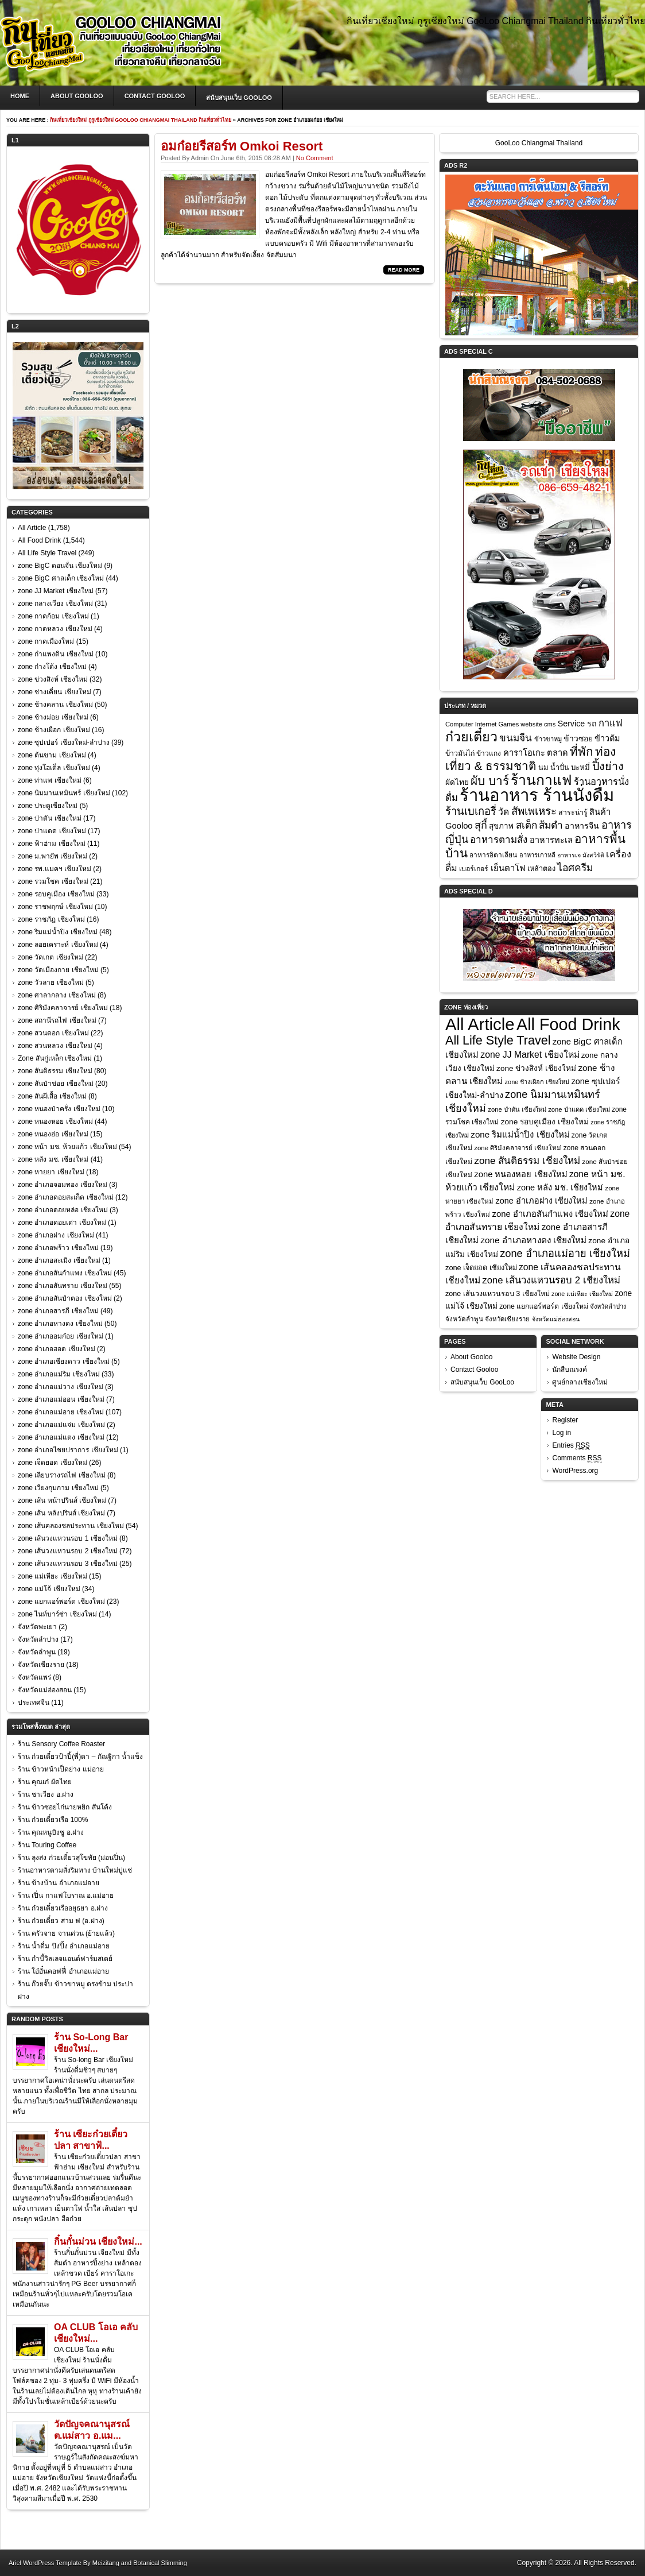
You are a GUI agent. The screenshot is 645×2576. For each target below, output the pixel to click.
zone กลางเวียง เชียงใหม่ (55, 603)
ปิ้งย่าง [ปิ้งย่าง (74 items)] (608, 766)
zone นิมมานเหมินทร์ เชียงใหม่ (64, 793)
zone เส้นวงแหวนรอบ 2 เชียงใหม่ (68, 1551)
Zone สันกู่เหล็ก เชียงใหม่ (55, 1058)
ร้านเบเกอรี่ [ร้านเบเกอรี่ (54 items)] (470, 811)
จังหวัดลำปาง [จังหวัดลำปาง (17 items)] (608, 1306)
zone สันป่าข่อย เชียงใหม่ (56, 1084)
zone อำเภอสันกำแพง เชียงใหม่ (65, 1273)
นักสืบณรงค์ (569, 1370)
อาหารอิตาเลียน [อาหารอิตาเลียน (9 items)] (493, 855)
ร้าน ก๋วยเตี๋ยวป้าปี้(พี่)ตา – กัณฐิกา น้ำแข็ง (80, 1757)
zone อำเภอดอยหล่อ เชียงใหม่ (63, 1210)
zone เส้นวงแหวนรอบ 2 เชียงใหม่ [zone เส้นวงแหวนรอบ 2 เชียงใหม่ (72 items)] (551, 1280)
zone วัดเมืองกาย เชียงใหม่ (58, 970)
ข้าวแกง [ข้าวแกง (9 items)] (488, 753)
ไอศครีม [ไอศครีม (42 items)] (575, 867)
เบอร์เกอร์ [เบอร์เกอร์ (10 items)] (473, 869)
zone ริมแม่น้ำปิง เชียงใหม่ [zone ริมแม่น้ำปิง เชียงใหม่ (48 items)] (520, 1134)
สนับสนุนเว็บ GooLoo (239, 97)
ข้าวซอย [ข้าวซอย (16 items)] (578, 738)
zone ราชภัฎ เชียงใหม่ (51, 919)
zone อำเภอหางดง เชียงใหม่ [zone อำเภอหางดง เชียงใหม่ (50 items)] (533, 1240)
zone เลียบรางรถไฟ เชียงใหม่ (62, 1475)
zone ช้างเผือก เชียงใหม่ (54, 730)
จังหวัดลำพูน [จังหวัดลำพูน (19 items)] (464, 1319)
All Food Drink (39, 540)
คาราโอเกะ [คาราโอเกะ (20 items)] (524, 752)
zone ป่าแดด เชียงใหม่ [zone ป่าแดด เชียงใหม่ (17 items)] (579, 1109)
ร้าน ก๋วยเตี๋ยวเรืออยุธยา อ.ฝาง (63, 1908)
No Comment (314, 157)
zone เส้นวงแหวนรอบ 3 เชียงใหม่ (68, 1564)
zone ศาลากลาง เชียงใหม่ (57, 995)
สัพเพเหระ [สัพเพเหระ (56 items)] (534, 811)
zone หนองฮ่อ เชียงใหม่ (53, 1134)
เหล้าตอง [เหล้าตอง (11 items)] (541, 869)
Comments (576, 1458)
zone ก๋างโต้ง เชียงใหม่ (52, 667)
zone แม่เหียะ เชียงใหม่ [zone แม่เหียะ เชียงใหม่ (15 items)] (582, 1293)
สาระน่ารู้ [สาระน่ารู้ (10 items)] (573, 813)
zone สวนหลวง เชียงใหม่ (55, 1046)
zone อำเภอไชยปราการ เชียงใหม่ (68, 1450)
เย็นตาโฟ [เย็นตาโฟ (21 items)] (508, 868)
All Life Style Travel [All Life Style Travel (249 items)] (498, 1040)
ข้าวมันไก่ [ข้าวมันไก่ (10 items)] (460, 753)
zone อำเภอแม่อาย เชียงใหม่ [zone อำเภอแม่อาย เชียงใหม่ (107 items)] (565, 1253)
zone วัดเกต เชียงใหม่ (50, 957)
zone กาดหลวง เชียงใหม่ (55, 629)
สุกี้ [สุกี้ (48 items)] (481, 825)
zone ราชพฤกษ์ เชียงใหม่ (55, 907)
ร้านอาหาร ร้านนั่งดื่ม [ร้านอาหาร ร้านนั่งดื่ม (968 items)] (537, 795)
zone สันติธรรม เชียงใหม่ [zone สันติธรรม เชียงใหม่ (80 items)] (527, 1160)
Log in (561, 1433)
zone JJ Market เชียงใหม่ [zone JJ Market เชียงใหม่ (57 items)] (529, 1054)
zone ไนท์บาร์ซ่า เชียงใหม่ (57, 1614)
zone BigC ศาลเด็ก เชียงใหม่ (61, 578)
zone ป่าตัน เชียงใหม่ (49, 818)
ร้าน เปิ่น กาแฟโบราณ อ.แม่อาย (66, 1896)
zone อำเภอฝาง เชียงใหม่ (56, 1235)
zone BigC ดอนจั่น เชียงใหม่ (60, 566)
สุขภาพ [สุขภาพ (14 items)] (501, 826)
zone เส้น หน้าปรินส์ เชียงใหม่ (62, 1500)
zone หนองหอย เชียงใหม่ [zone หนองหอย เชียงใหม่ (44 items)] (520, 1174)
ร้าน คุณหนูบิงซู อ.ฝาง (51, 1832)
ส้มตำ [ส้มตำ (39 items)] (551, 825)
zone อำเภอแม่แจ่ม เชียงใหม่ (61, 1425)
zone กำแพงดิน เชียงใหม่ (56, 654)
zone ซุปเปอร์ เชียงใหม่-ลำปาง (64, 742)
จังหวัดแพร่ (34, 1677)
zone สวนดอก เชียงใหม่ (53, 1033)
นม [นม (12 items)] (543, 767)
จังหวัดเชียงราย (41, 1665)
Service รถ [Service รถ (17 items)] (577, 723)
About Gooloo (76, 95)
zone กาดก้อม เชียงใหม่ (53, 616)
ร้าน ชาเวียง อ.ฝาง (45, 1794)
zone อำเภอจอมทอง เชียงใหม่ (62, 1185)
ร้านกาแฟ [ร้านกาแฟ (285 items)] (541, 780)
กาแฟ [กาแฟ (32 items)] (611, 723)
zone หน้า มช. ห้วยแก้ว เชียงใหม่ (67, 1147)
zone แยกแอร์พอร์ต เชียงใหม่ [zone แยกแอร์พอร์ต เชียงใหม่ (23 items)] (543, 1306)
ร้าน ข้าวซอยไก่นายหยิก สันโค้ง (65, 1807)
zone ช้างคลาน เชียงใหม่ (55, 705)
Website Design (576, 1357)
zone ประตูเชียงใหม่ (47, 806)
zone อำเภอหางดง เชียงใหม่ (60, 1324)
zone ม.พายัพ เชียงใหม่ (52, 856)
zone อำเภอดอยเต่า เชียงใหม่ (62, 1223)
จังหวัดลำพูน (37, 1652)
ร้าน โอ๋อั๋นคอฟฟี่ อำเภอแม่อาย (63, 1971)
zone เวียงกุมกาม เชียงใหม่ (58, 1488)
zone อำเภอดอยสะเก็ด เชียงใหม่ (66, 1197)
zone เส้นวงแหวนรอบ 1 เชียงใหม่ (68, 1538)
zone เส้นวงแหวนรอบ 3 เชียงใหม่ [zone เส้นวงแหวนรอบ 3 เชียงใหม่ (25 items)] (497, 1294)
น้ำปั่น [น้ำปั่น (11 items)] (559, 768)
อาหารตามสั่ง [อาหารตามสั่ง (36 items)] (498, 839)
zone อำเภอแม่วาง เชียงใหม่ (60, 1387)
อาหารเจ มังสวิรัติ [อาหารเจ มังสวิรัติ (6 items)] (580, 855)
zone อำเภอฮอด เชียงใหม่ (56, 1349)
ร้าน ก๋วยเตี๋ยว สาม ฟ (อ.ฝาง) (61, 1921)
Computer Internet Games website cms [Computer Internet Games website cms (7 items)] (500, 724)
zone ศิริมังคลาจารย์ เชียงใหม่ (63, 1008)
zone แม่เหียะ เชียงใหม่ (52, 1576)
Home (19, 95)
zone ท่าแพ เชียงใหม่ (49, 780)
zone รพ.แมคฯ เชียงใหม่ (54, 869)
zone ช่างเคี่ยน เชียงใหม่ (54, 692)
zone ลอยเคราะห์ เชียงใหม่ (58, 945)
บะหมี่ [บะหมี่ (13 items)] (580, 767)
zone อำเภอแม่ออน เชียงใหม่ (61, 1399)
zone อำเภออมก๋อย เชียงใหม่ (60, 1336)
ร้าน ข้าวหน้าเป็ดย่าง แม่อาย (61, 1769)
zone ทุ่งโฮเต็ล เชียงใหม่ (54, 768)
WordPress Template (52, 2562)
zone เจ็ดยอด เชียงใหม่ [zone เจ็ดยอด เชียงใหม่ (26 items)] (481, 1267)
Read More (403, 270)
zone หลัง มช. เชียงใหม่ (53, 1159)
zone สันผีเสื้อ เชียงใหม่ (52, 1096)
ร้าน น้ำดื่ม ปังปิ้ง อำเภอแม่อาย (64, 1946)
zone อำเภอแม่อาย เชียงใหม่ (61, 1412)
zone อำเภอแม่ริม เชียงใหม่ (59, 1374)
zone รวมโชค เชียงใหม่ (53, 881)
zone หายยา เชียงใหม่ (51, 1172)
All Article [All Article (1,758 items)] (480, 1024)
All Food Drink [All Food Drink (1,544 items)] (568, 1024)
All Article (32, 528)
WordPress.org (575, 1471)
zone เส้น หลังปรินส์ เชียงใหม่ (61, 1513)
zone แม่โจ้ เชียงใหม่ (49, 1589)
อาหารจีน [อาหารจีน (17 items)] (582, 825)
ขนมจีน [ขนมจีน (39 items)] (515, 738)
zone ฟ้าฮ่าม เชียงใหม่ (52, 844)
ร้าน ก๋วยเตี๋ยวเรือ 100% (53, 1820)
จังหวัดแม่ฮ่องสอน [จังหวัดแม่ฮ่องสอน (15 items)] (556, 1319)
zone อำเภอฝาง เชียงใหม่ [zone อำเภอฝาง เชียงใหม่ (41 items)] (542, 1200)
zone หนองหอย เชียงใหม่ (55, 1121)
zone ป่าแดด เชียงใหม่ (52, 831)
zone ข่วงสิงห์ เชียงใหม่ (53, 679)
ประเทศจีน (33, 1703)
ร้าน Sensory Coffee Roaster (61, 1744)
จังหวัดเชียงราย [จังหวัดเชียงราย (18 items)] (507, 1319)
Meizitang (105, 2562)
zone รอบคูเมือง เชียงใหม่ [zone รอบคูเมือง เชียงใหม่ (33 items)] (545, 1121)
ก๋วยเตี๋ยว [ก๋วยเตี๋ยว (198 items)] (471, 736)
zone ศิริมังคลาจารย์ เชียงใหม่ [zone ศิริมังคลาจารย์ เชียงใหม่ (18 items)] (517, 1147)
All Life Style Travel (47, 553)
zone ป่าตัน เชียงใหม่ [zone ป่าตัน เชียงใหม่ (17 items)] (517, 1109)
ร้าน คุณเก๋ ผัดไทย (45, 1782)
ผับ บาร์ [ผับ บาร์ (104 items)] (490, 780)
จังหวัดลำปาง (38, 1639)
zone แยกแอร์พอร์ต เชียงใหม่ (61, 1602)
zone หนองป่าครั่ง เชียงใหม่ (59, 1109)
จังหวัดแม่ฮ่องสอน (45, 1690)
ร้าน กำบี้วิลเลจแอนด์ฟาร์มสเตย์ (65, 1959)
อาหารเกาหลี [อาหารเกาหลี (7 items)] (537, 855)
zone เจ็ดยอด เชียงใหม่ (52, 1463)
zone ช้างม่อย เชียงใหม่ (53, 717)
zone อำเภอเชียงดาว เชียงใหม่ (64, 1361)
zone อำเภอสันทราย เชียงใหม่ (62, 1286)
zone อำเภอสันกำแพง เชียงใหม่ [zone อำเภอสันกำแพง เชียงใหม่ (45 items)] (550, 1214)
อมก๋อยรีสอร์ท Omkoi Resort (241, 146)
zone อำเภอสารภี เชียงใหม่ (58, 1311)
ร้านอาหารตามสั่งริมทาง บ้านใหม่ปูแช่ (75, 1870)
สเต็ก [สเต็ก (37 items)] (526, 825)
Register (565, 1420)
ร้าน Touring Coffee (47, 1845)
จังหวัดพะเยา (37, 1627)
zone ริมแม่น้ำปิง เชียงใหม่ (58, 932)
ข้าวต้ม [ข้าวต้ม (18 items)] (607, 738)
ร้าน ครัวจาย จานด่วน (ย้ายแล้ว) (66, 1933)
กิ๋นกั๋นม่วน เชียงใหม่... (98, 2241)
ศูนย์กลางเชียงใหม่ (580, 1382)
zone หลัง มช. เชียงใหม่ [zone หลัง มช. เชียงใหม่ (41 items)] (560, 1187)
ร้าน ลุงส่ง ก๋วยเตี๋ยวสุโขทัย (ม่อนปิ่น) (71, 1858)
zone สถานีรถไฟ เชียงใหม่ (57, 1020)
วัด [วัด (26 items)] (503, 812)
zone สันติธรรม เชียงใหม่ (55, 1071)
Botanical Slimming (160, 2562)
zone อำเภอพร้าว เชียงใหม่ (58, 1248)
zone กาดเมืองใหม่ (46, 641)
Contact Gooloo (155, 95)
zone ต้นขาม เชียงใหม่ (52, 755)
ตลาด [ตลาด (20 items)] (557, 752)
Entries (570, 1445)
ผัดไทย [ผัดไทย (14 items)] (457, 782)
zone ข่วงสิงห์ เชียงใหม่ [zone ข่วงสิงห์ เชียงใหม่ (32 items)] (536, 1068)
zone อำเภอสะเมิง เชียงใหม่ (59, 1260)
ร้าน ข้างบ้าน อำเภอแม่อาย (58, 1883)
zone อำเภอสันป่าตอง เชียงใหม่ (65, 1298)
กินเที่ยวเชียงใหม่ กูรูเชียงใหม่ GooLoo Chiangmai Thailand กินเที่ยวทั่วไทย (140, 120)
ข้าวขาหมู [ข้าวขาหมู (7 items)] (548, 739)
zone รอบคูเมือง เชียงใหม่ (56, 894)
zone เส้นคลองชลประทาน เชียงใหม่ (71, 1526)
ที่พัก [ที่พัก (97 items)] (581, 751)
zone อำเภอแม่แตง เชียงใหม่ (61, 1437)
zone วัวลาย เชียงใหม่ (51, 982)
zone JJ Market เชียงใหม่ (56, 591)
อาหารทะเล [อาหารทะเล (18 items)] (551, 840)
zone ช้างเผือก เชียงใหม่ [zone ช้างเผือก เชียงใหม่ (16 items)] (537, 1081)
